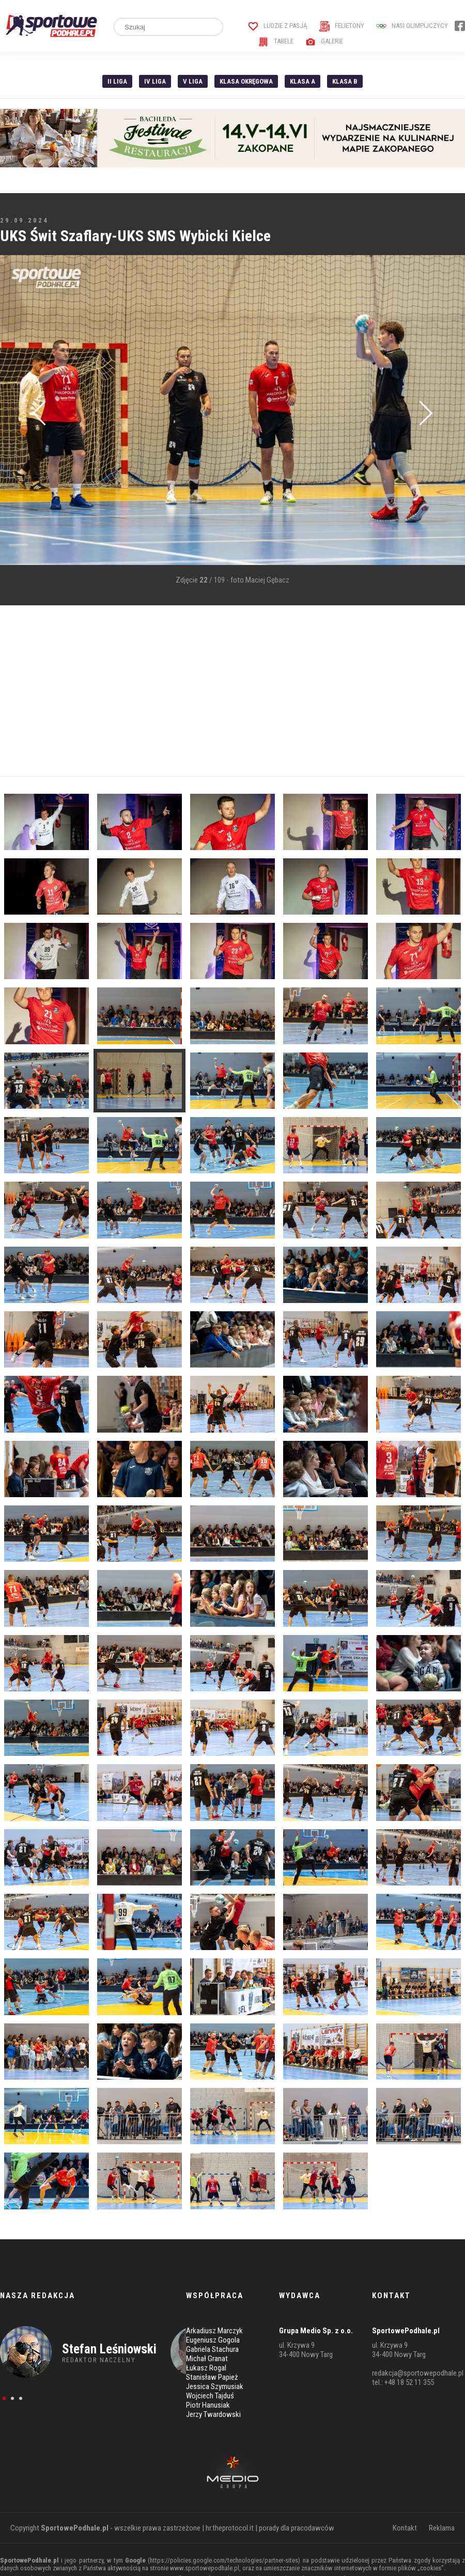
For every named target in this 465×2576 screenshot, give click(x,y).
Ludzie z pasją (277, 25)
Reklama (442, 2528)
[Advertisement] (213, 691)
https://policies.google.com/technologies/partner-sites (224, 2560)
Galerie (324, 41)
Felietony (341, 25)
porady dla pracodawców (296, 2528)
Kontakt (405, 2528)
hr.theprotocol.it (230, 2528)
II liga (117, 81)
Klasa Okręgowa (246, 81)
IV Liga (155, 81)
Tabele (275, 41)
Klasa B (345, 81)
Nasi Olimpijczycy (412, 25)
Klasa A (302, 81)
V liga (193, 81)
